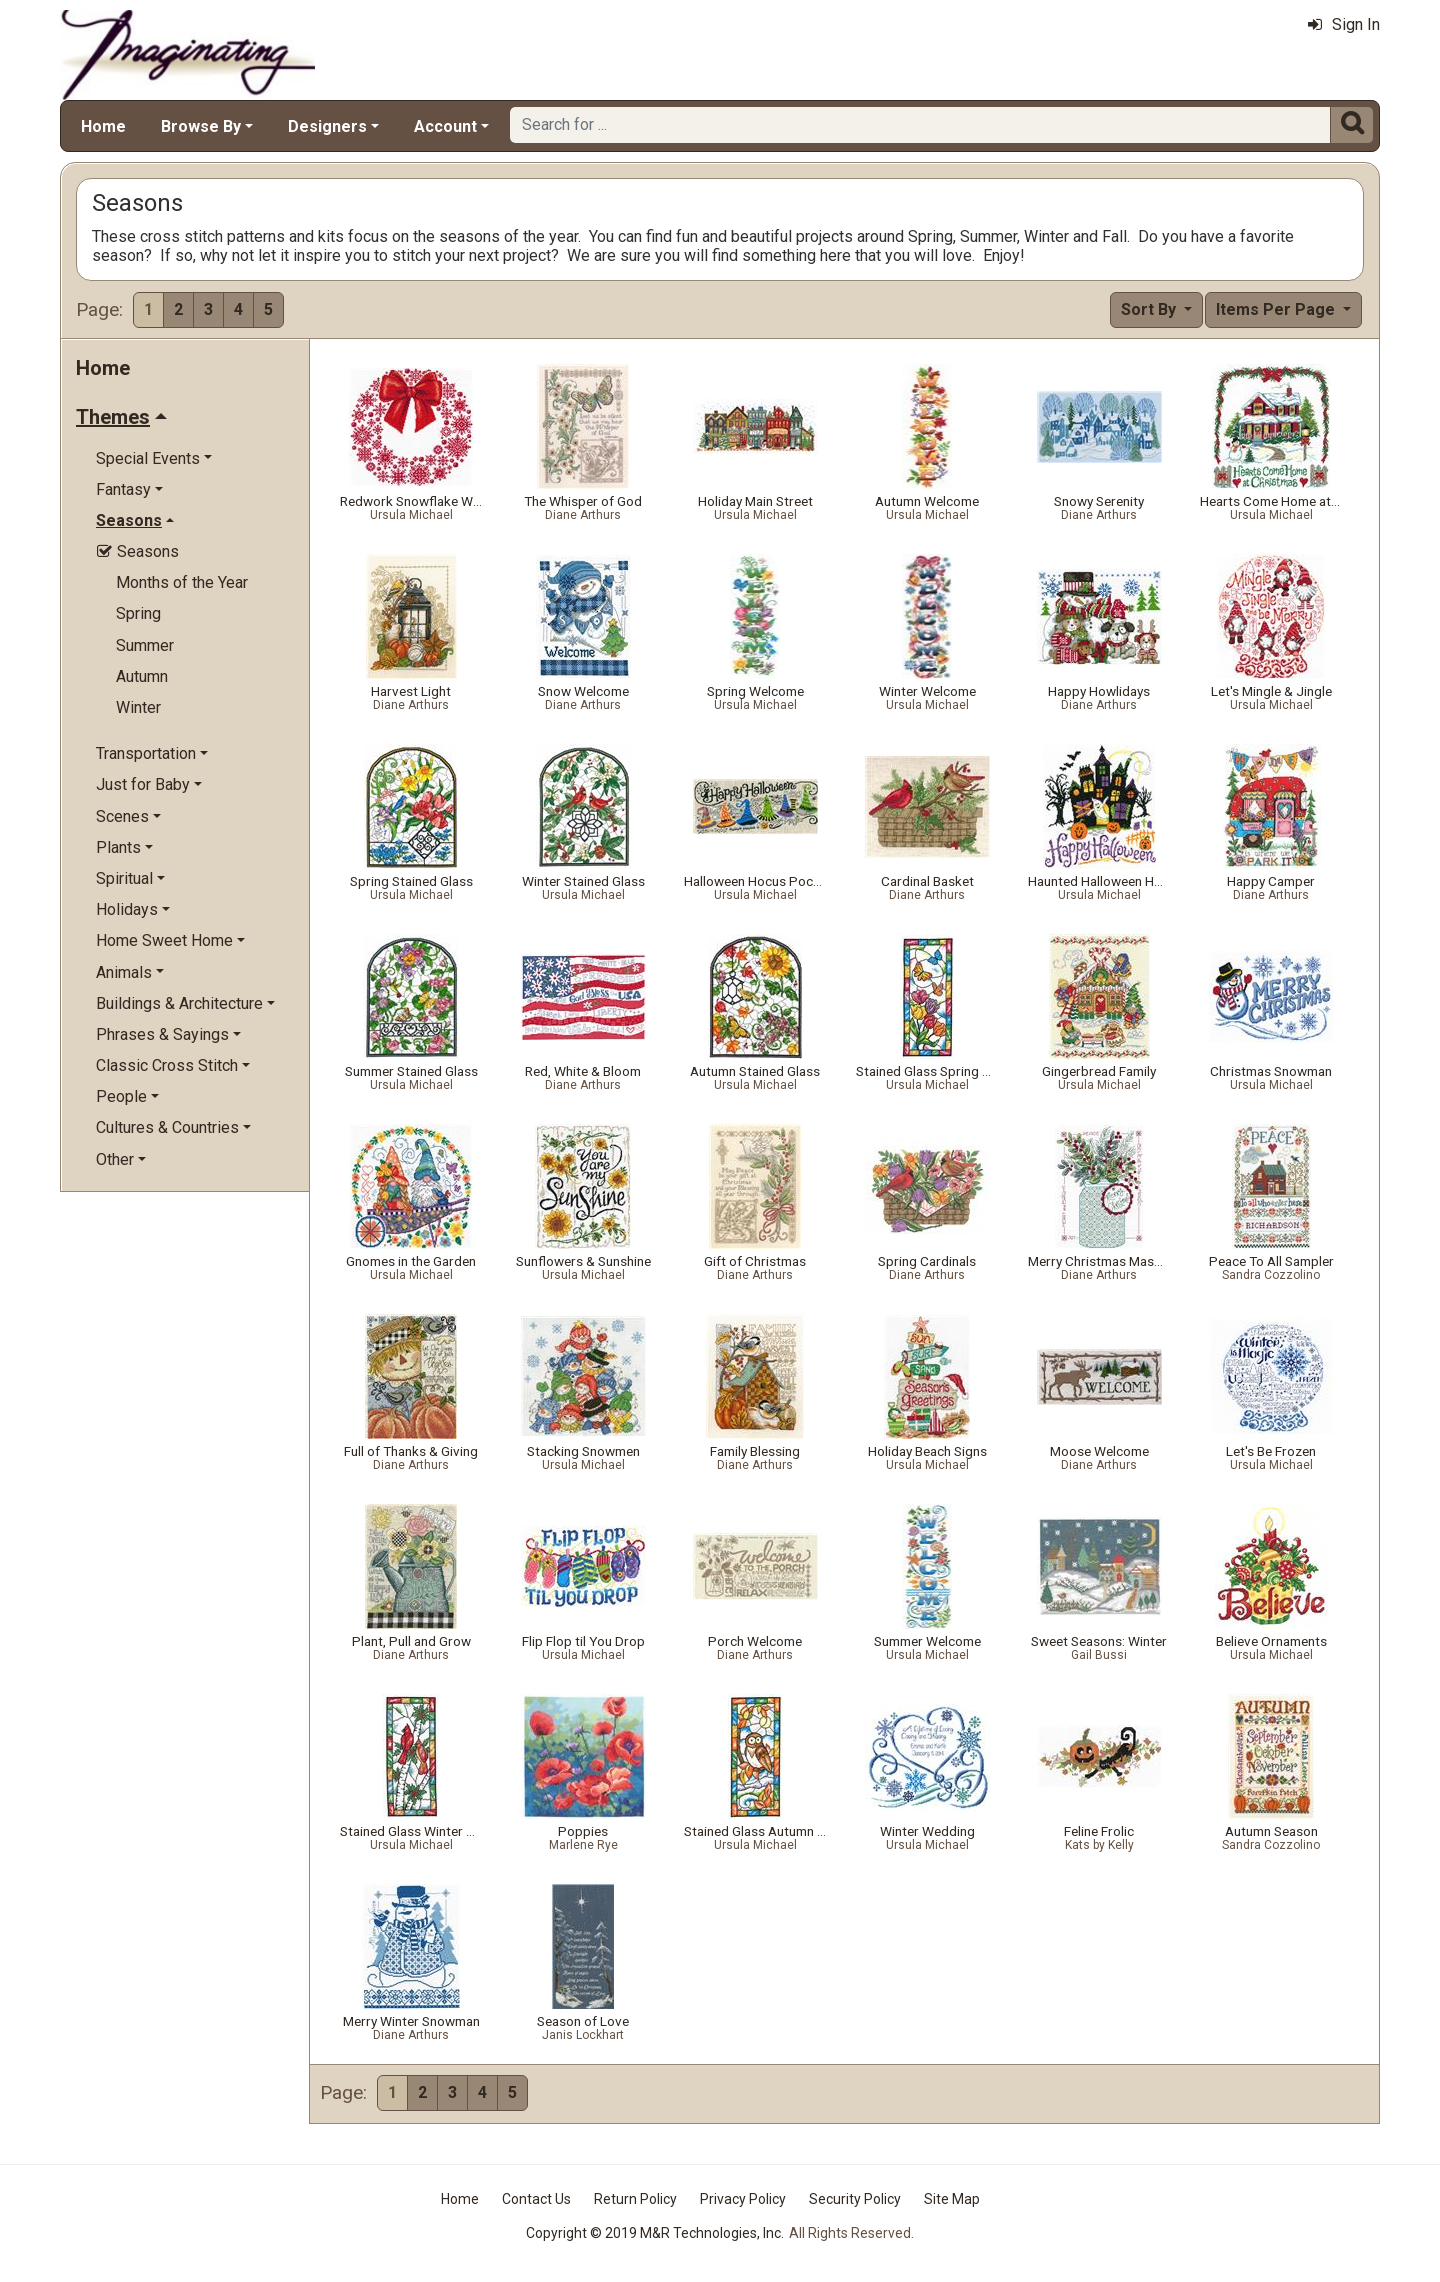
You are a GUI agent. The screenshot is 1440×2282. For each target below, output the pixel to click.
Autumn (142, 676)
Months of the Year (182, 582)
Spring (138, 613)
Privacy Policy (743, 2199)
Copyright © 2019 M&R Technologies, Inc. (655, 2233)
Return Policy (635, 2199)
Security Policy (855, 2199)
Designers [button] (327, 126)
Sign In (1344, 24)
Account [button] (445, 126)
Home (103, 126)
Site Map (952, 2199)
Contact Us (536, 2199)
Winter (138, 707)
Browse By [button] (201, 126)
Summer (145, 645)
